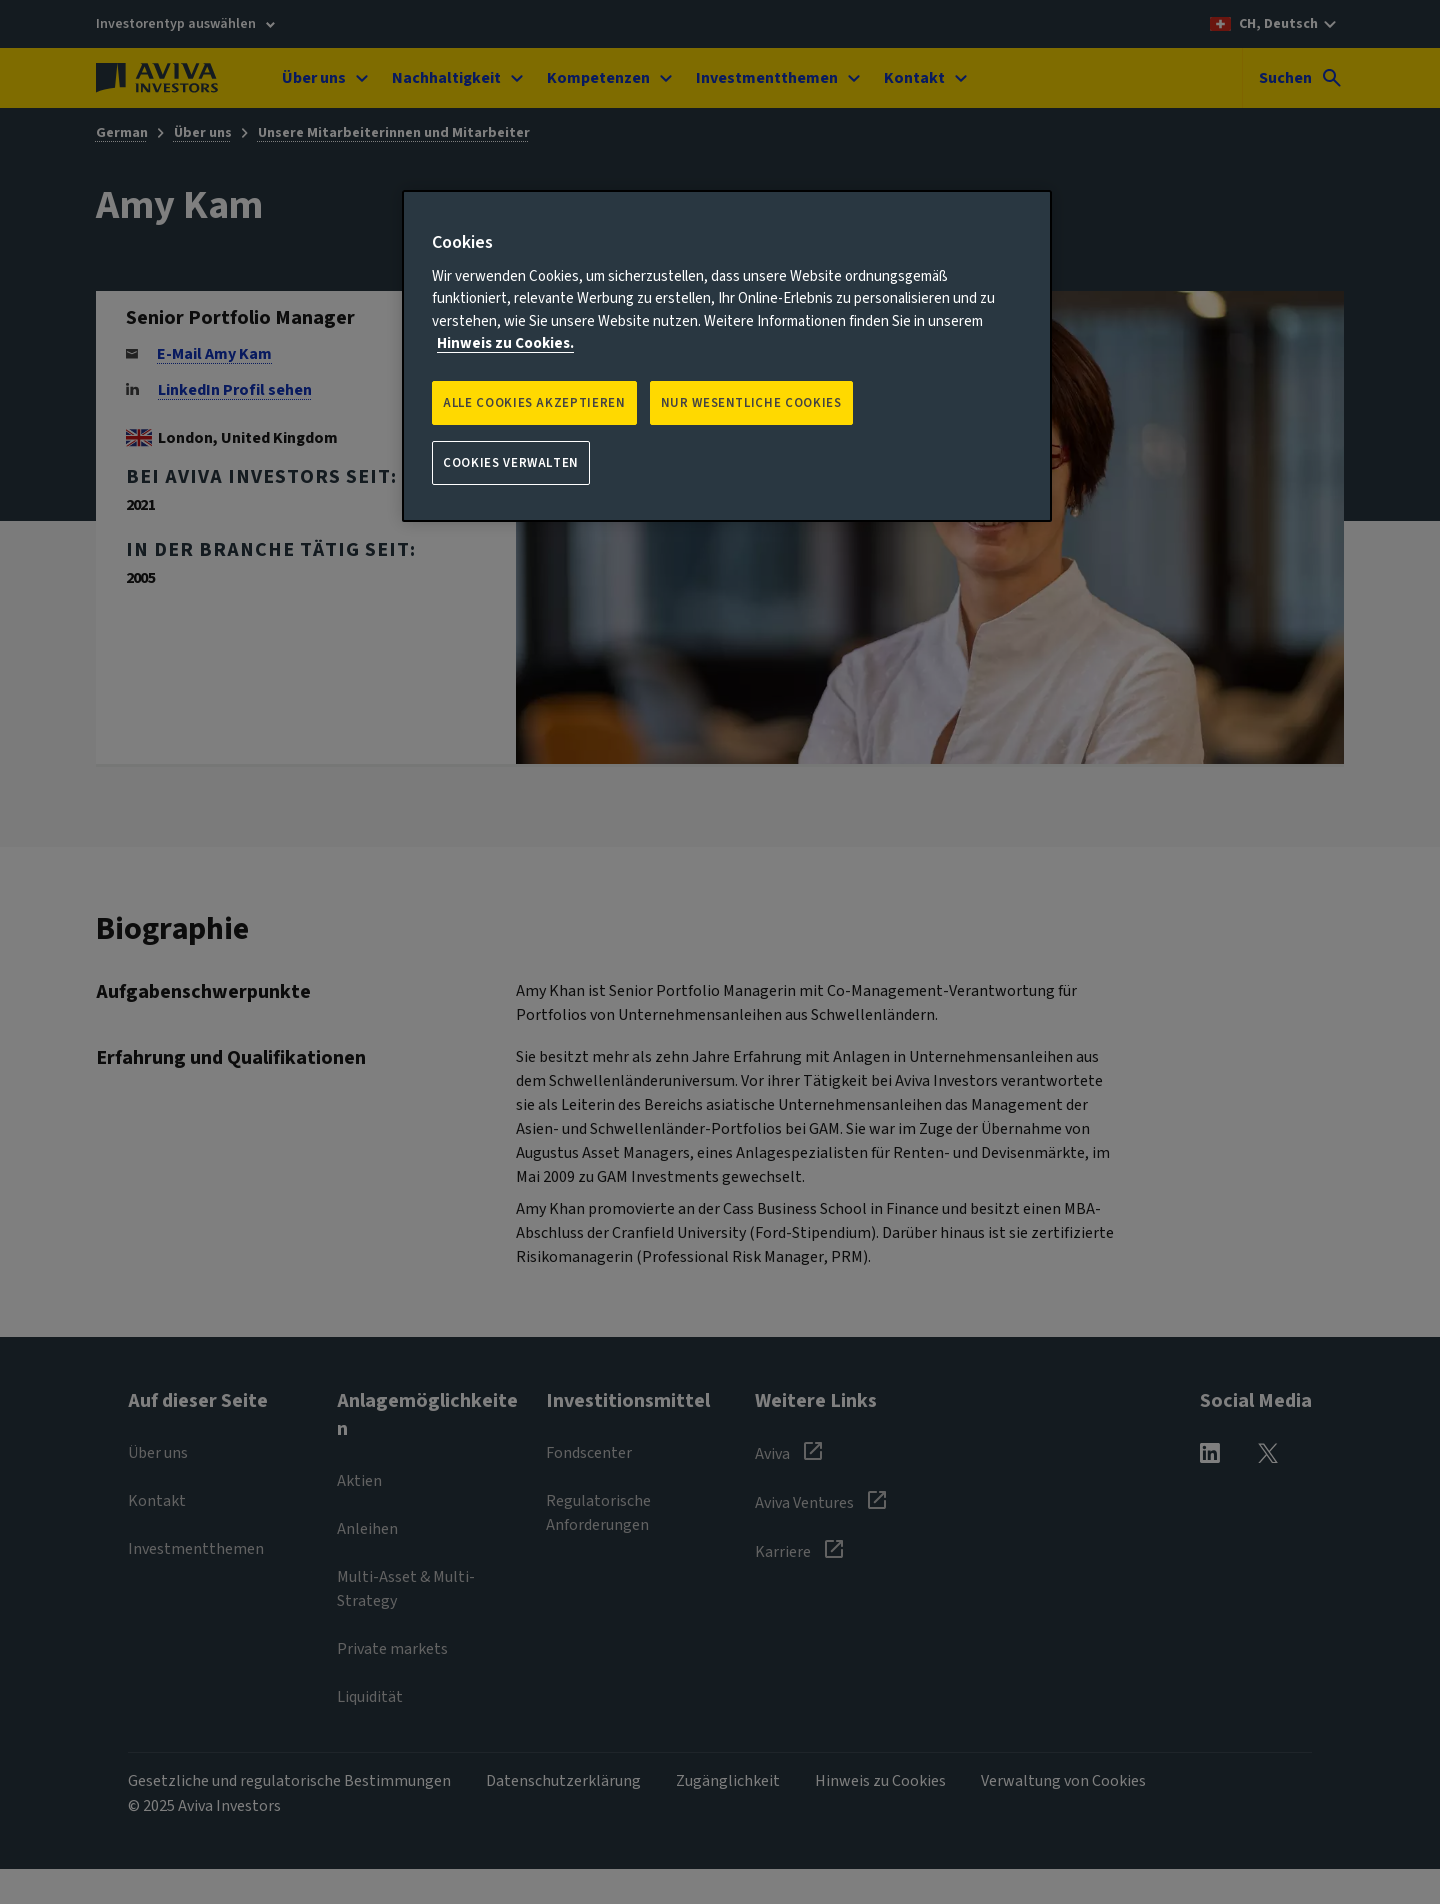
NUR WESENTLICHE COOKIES (751, 403)
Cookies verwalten (511, 463)
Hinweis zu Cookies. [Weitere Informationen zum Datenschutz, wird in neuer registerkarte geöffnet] (505, 343)
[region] (727, 356)
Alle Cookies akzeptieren (534, 403)
